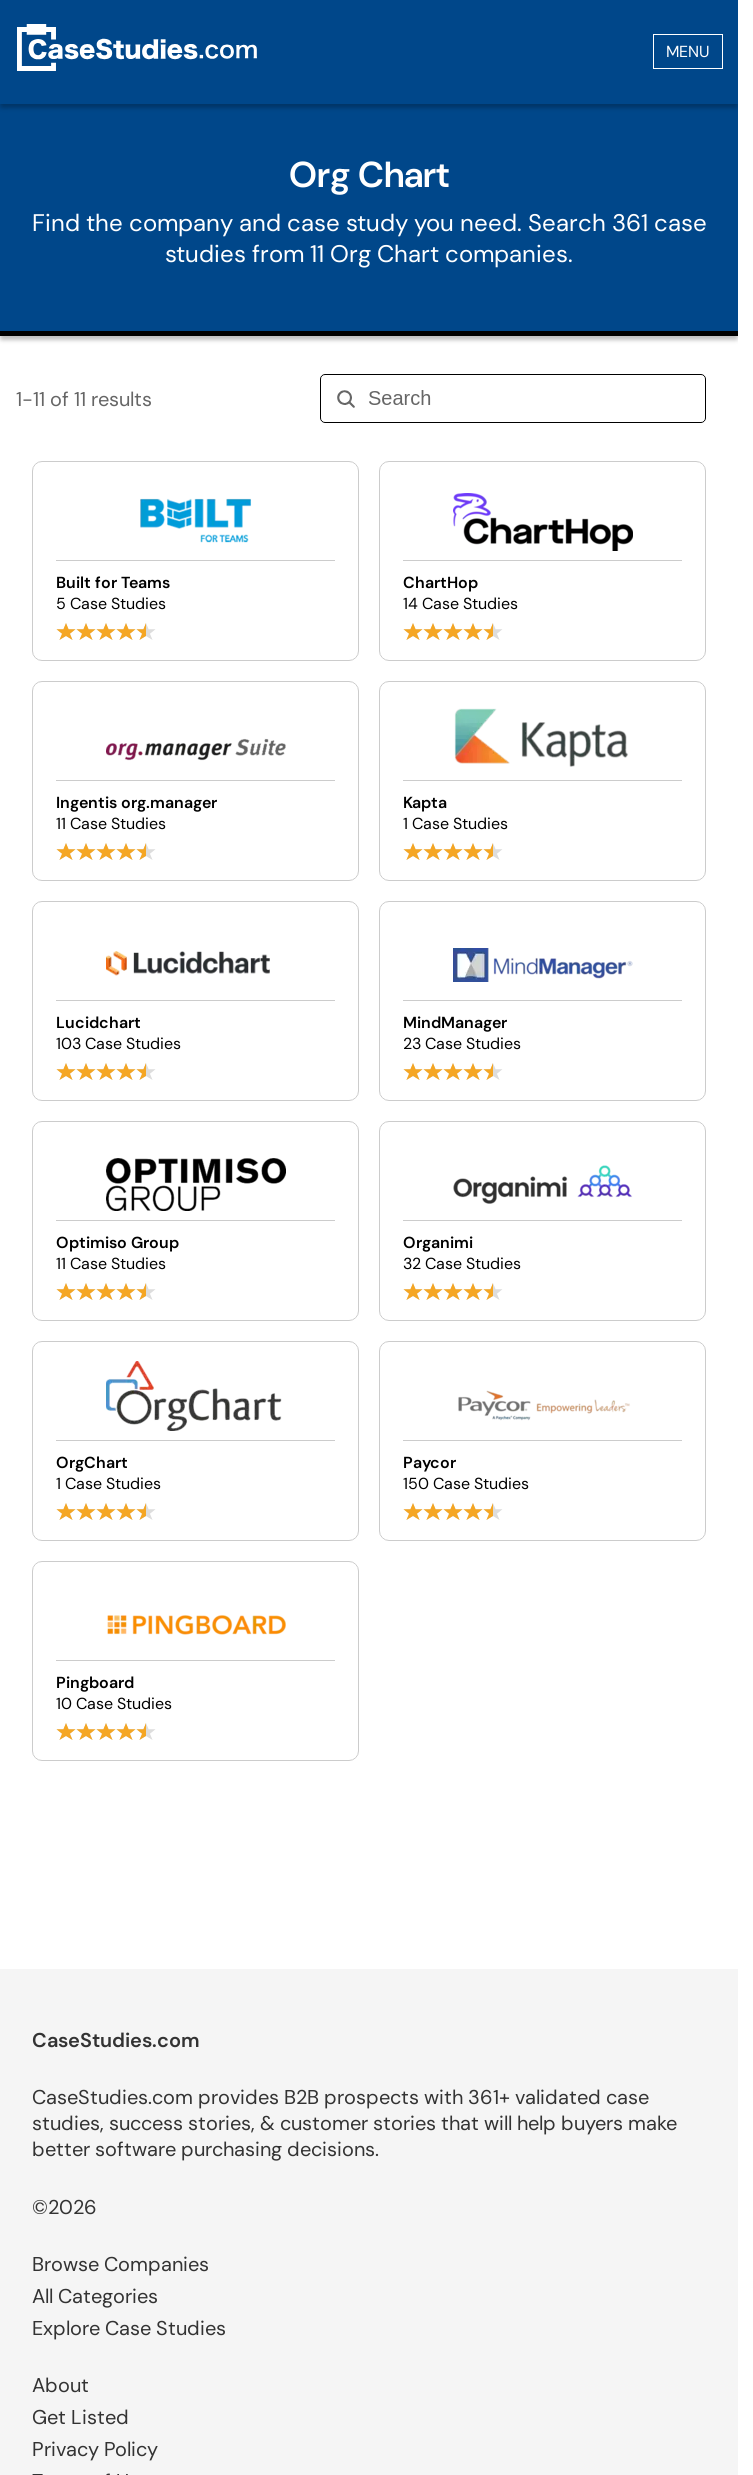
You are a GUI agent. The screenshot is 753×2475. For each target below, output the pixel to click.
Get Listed (80, 2417)
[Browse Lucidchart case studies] (195, 1001)
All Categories (95, 2296)
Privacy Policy (95, 2449)
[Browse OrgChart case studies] (195, 1441)
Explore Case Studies (129, 2328)
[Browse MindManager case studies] (542, 1001)
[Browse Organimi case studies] (542, 1221)
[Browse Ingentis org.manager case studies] (195, 781)
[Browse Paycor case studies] (542, 1441)
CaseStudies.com (116, 2040)
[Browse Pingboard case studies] (195, 1661)
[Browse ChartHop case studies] (542, 561)
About (60, 2385)
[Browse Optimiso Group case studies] (195, 1221)
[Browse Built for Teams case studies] (195, 561)
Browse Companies (120, 2264)
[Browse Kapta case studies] (542, 781)
